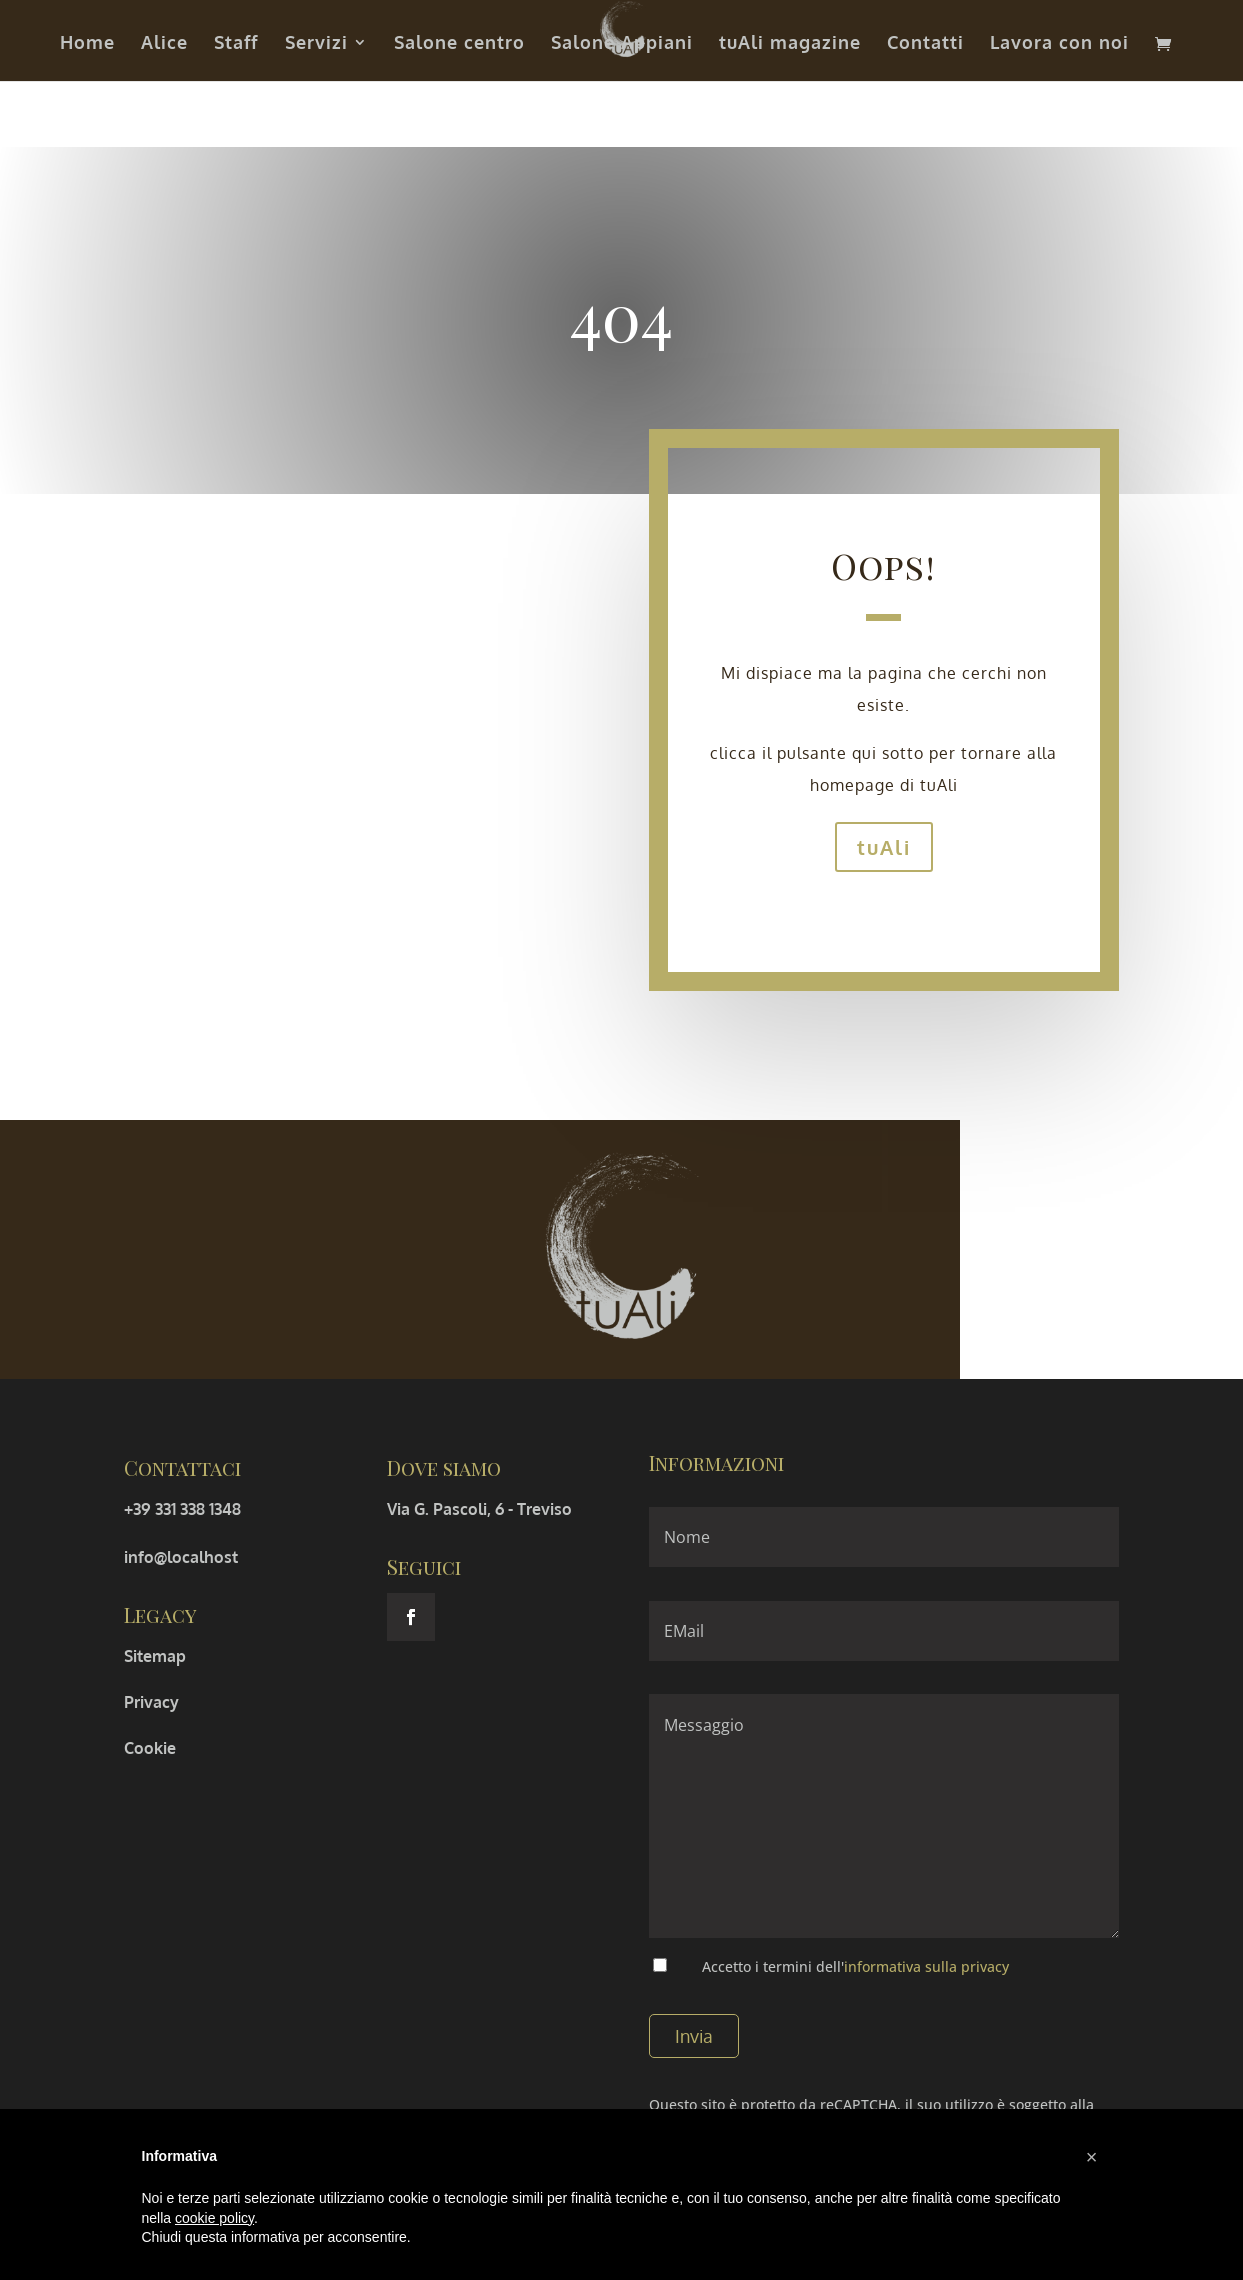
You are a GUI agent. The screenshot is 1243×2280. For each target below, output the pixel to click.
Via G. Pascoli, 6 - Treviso (479, 1509)
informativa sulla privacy (926, 1966)
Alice (164, 44)
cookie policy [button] (214, 2218)
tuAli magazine (790, 44)
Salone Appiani (622, 44)
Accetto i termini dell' (855, 1966)
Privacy (151, 1702)
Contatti (925, 44)
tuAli (884, 847)
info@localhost (181, 1557)
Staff (236, 44)
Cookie (150, 1748)
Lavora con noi (1059, 44)
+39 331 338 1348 (182, 1509)
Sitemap (155, 1656)
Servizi (316, 44)
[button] (1092, 2157)
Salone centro (459, 44)
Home (87, 44)
